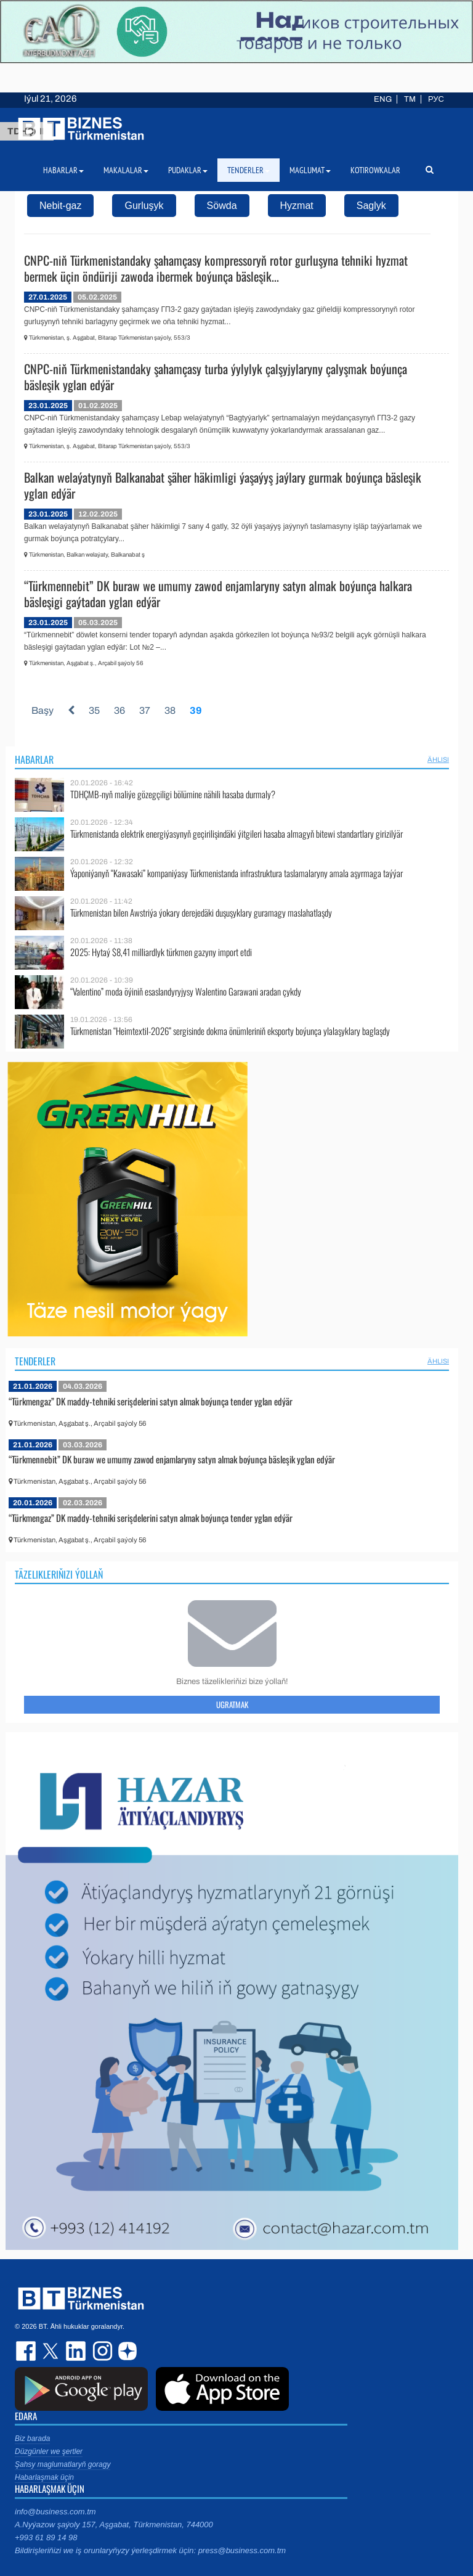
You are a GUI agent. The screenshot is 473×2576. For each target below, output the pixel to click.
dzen (125, 2351)
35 (94, 710)
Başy (42, 710)
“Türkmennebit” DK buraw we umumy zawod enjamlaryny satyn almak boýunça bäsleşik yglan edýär (172, 1459)
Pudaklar (188, 170)
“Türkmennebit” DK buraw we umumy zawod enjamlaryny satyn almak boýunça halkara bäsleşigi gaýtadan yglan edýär (218, 593)
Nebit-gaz (60, 205)
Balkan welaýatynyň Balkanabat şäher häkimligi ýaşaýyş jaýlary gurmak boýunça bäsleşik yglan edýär (222, 485)
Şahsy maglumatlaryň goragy (62, 2464)
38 (170, 710)
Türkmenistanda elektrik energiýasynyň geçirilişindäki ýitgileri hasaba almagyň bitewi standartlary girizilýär (236, 833)
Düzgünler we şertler (49, 2451)
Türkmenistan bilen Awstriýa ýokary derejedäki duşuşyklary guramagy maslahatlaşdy (201, 912)
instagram (101, 2351)
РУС (436, 99)
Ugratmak (232, 1704)
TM (410, 99)
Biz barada (32, 2438)
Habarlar (34, 759)
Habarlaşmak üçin (44, 2477)
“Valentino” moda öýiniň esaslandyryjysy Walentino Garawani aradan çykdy (185, 991)
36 (119, 710)
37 (144, 710)
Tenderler (35, 1361)
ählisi (438, 759)
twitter (51, 2351)
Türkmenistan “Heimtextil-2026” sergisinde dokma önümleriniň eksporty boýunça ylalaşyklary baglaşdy (230, 1030)
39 (196, 710)
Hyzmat (296, 205)
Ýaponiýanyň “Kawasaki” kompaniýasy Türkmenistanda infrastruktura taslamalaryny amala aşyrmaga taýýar (236, 873)
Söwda (222, 205)
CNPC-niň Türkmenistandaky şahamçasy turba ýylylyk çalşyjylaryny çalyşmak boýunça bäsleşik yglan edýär (215, 376)
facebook (27, 2351)
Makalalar (125, 170)
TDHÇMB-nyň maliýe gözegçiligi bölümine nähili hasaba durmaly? (172, 794)
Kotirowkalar (375, 170)
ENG (383, 99)
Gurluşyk (143, 205)
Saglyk (371, 205)
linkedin (76, 2351)
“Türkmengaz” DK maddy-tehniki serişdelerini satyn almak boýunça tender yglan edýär (151, 1401)
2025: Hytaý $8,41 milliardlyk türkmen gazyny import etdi (161, 952)
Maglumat (310, 170)
